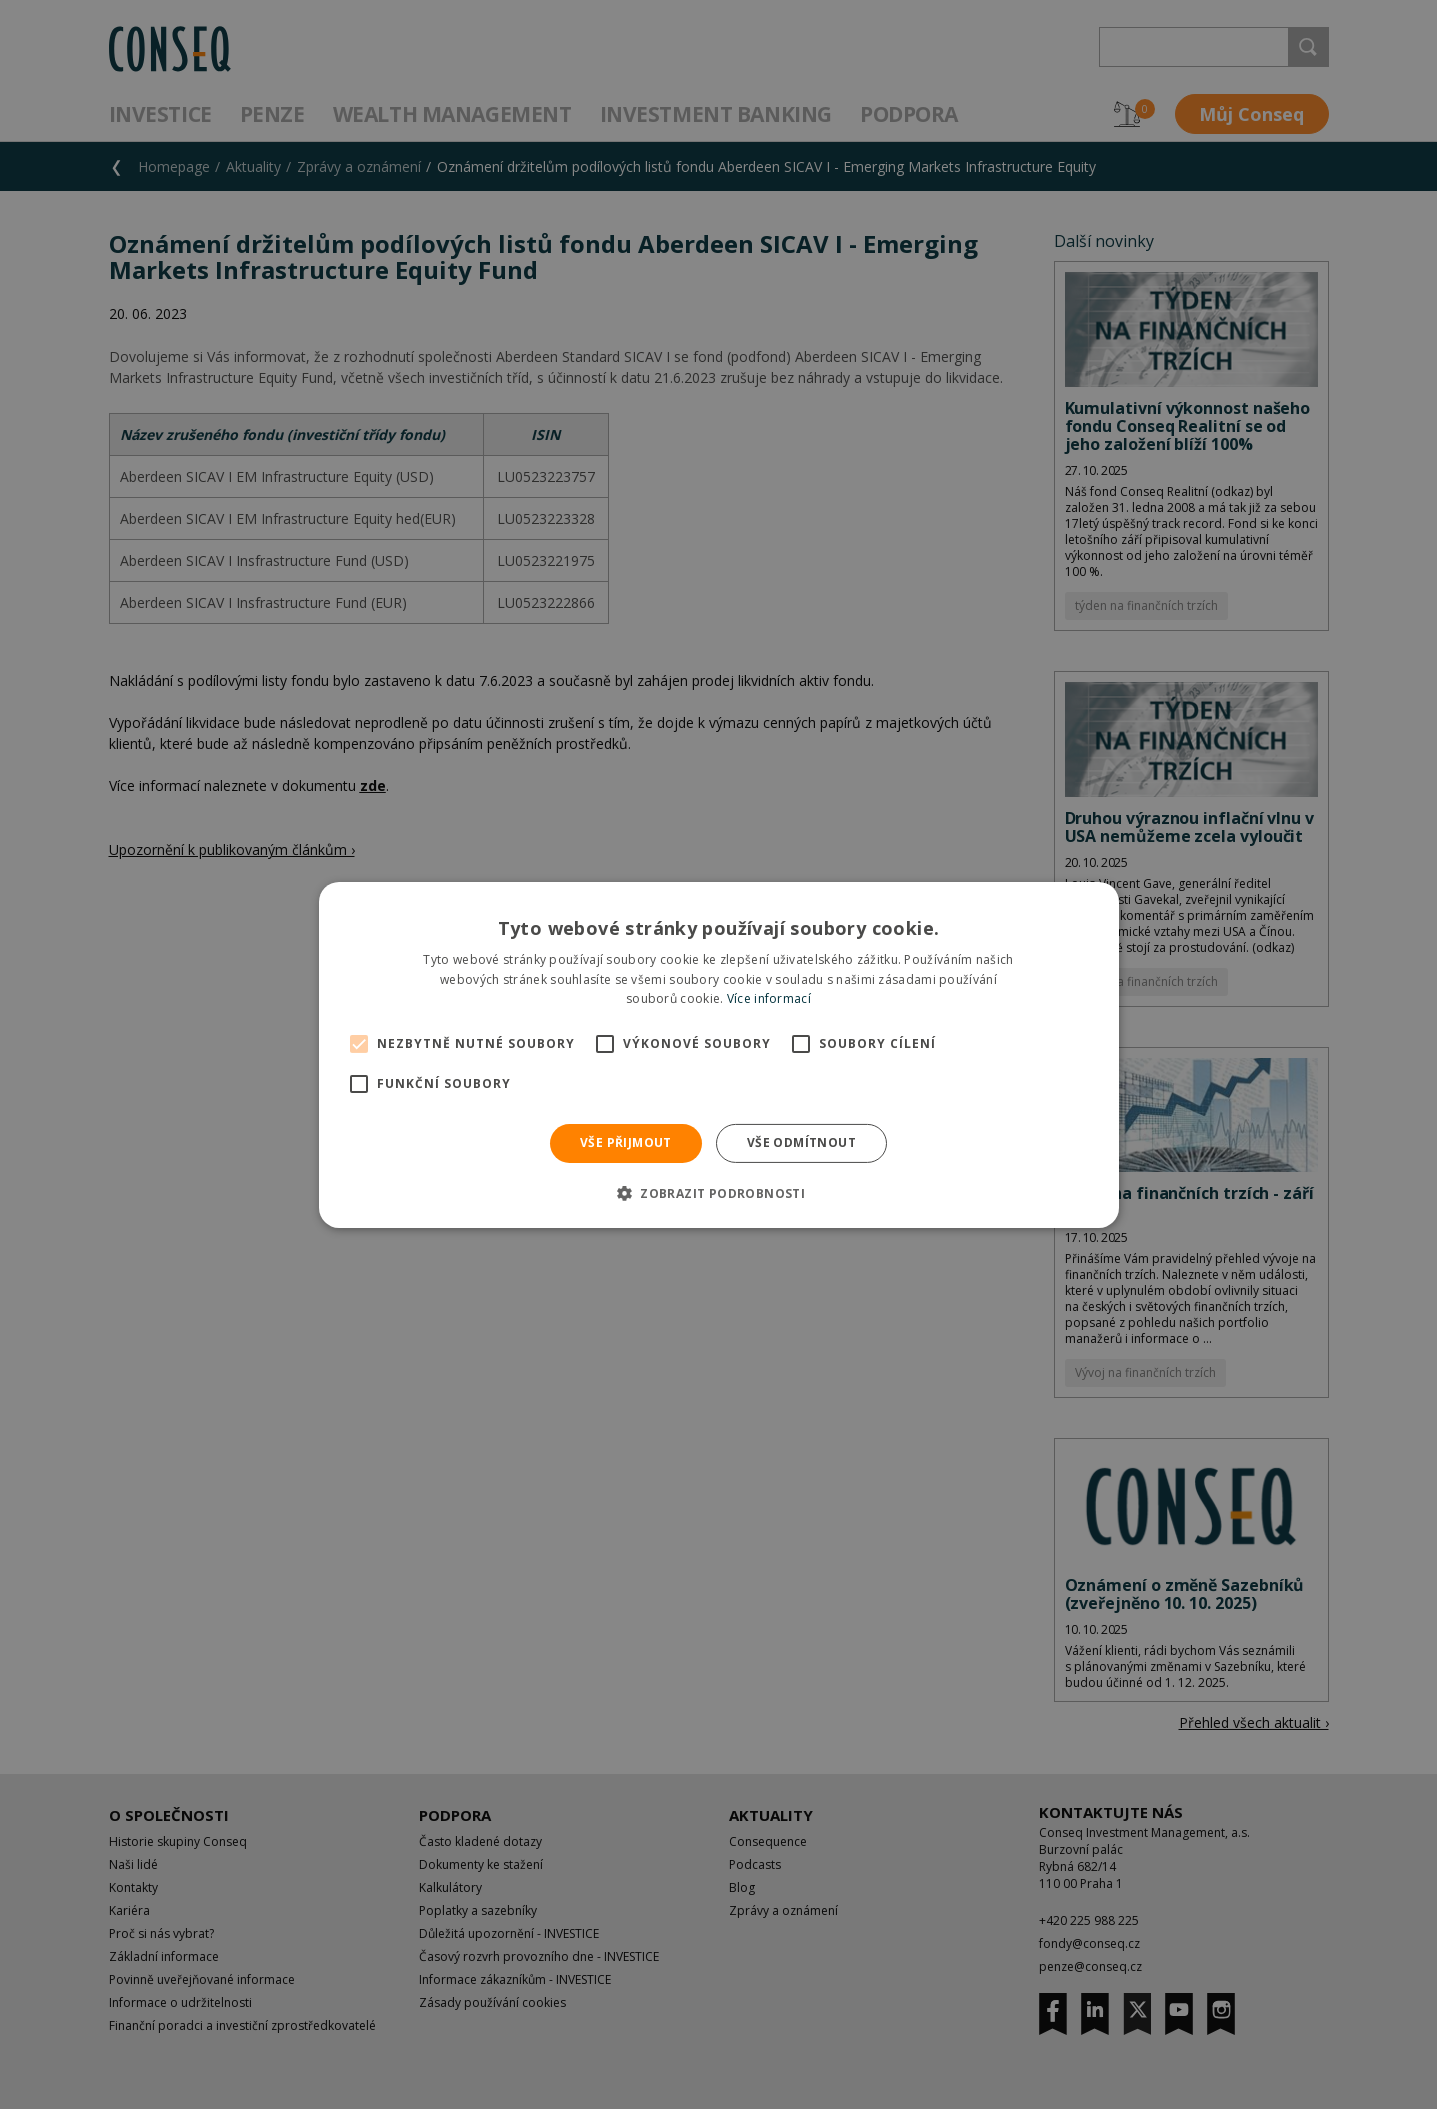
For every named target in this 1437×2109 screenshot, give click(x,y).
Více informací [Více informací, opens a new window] (769, 998)
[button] (718, 1193)
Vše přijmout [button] (626, 1142)
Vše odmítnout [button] (801, 1142)
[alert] (718, 1054)
